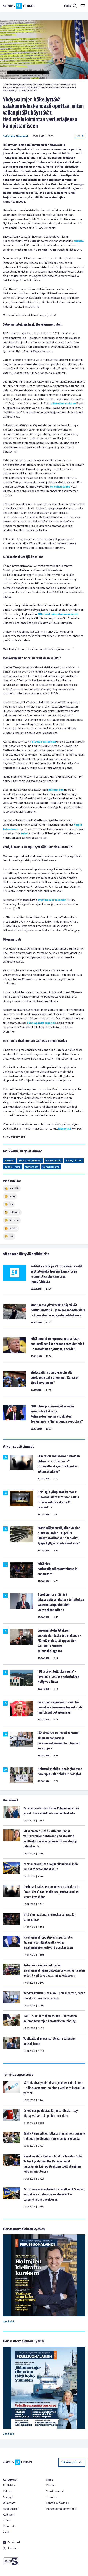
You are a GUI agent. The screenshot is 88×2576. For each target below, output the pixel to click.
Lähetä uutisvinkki (57, 2503)
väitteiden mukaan (63, 404)
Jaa (79, 135)
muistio (79, 241)
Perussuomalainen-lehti (61, 2509)
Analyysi (8, 2497)
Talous (7, 2491)
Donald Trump (12, 1167)
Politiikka (9, 136)
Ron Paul (9, 1160)
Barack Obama (51, 1167)
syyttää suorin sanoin (52, 900)
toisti (24, 833)
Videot (7, 2520)
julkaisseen (56, 790)
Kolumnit (9, 2526)
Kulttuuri (8, 2515)
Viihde (6, 2532)
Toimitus (52, 2497)
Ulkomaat (22, 136)
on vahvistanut (60, 487)
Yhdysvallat (31, 1167)
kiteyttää (64, 1129)
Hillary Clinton (74, 1160)
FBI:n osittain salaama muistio (58, 614)
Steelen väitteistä (44, 742)
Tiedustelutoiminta (30, 1160)
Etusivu (50, 2485)
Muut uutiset (11, 2509)
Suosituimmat (55, 2491)
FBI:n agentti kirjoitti (41, 1023)
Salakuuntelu (53, 1160)
